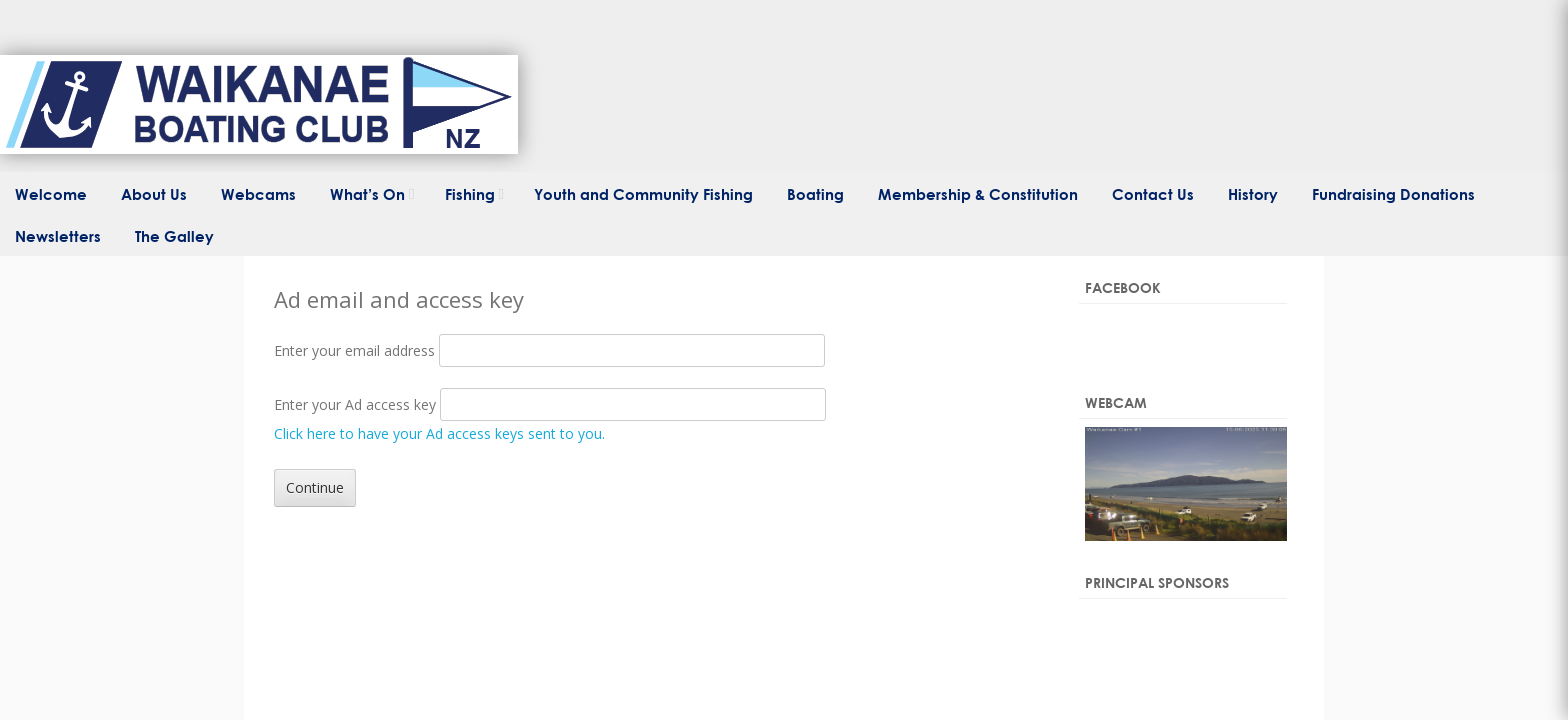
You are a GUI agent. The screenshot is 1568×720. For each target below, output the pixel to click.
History (1253, 194)
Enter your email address (354, 350)
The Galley (174, 236)
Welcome (51, 194)
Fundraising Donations (1393, 194)
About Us (154, 194)
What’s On (367, 194)
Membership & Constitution (978, 194)
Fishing (470, 194)
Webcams (258, 194)
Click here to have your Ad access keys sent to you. (439, 433)
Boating (815, 194)
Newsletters (58, 236)
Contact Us (1153, 194)
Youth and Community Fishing (643, 194)
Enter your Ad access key (355, 404)
